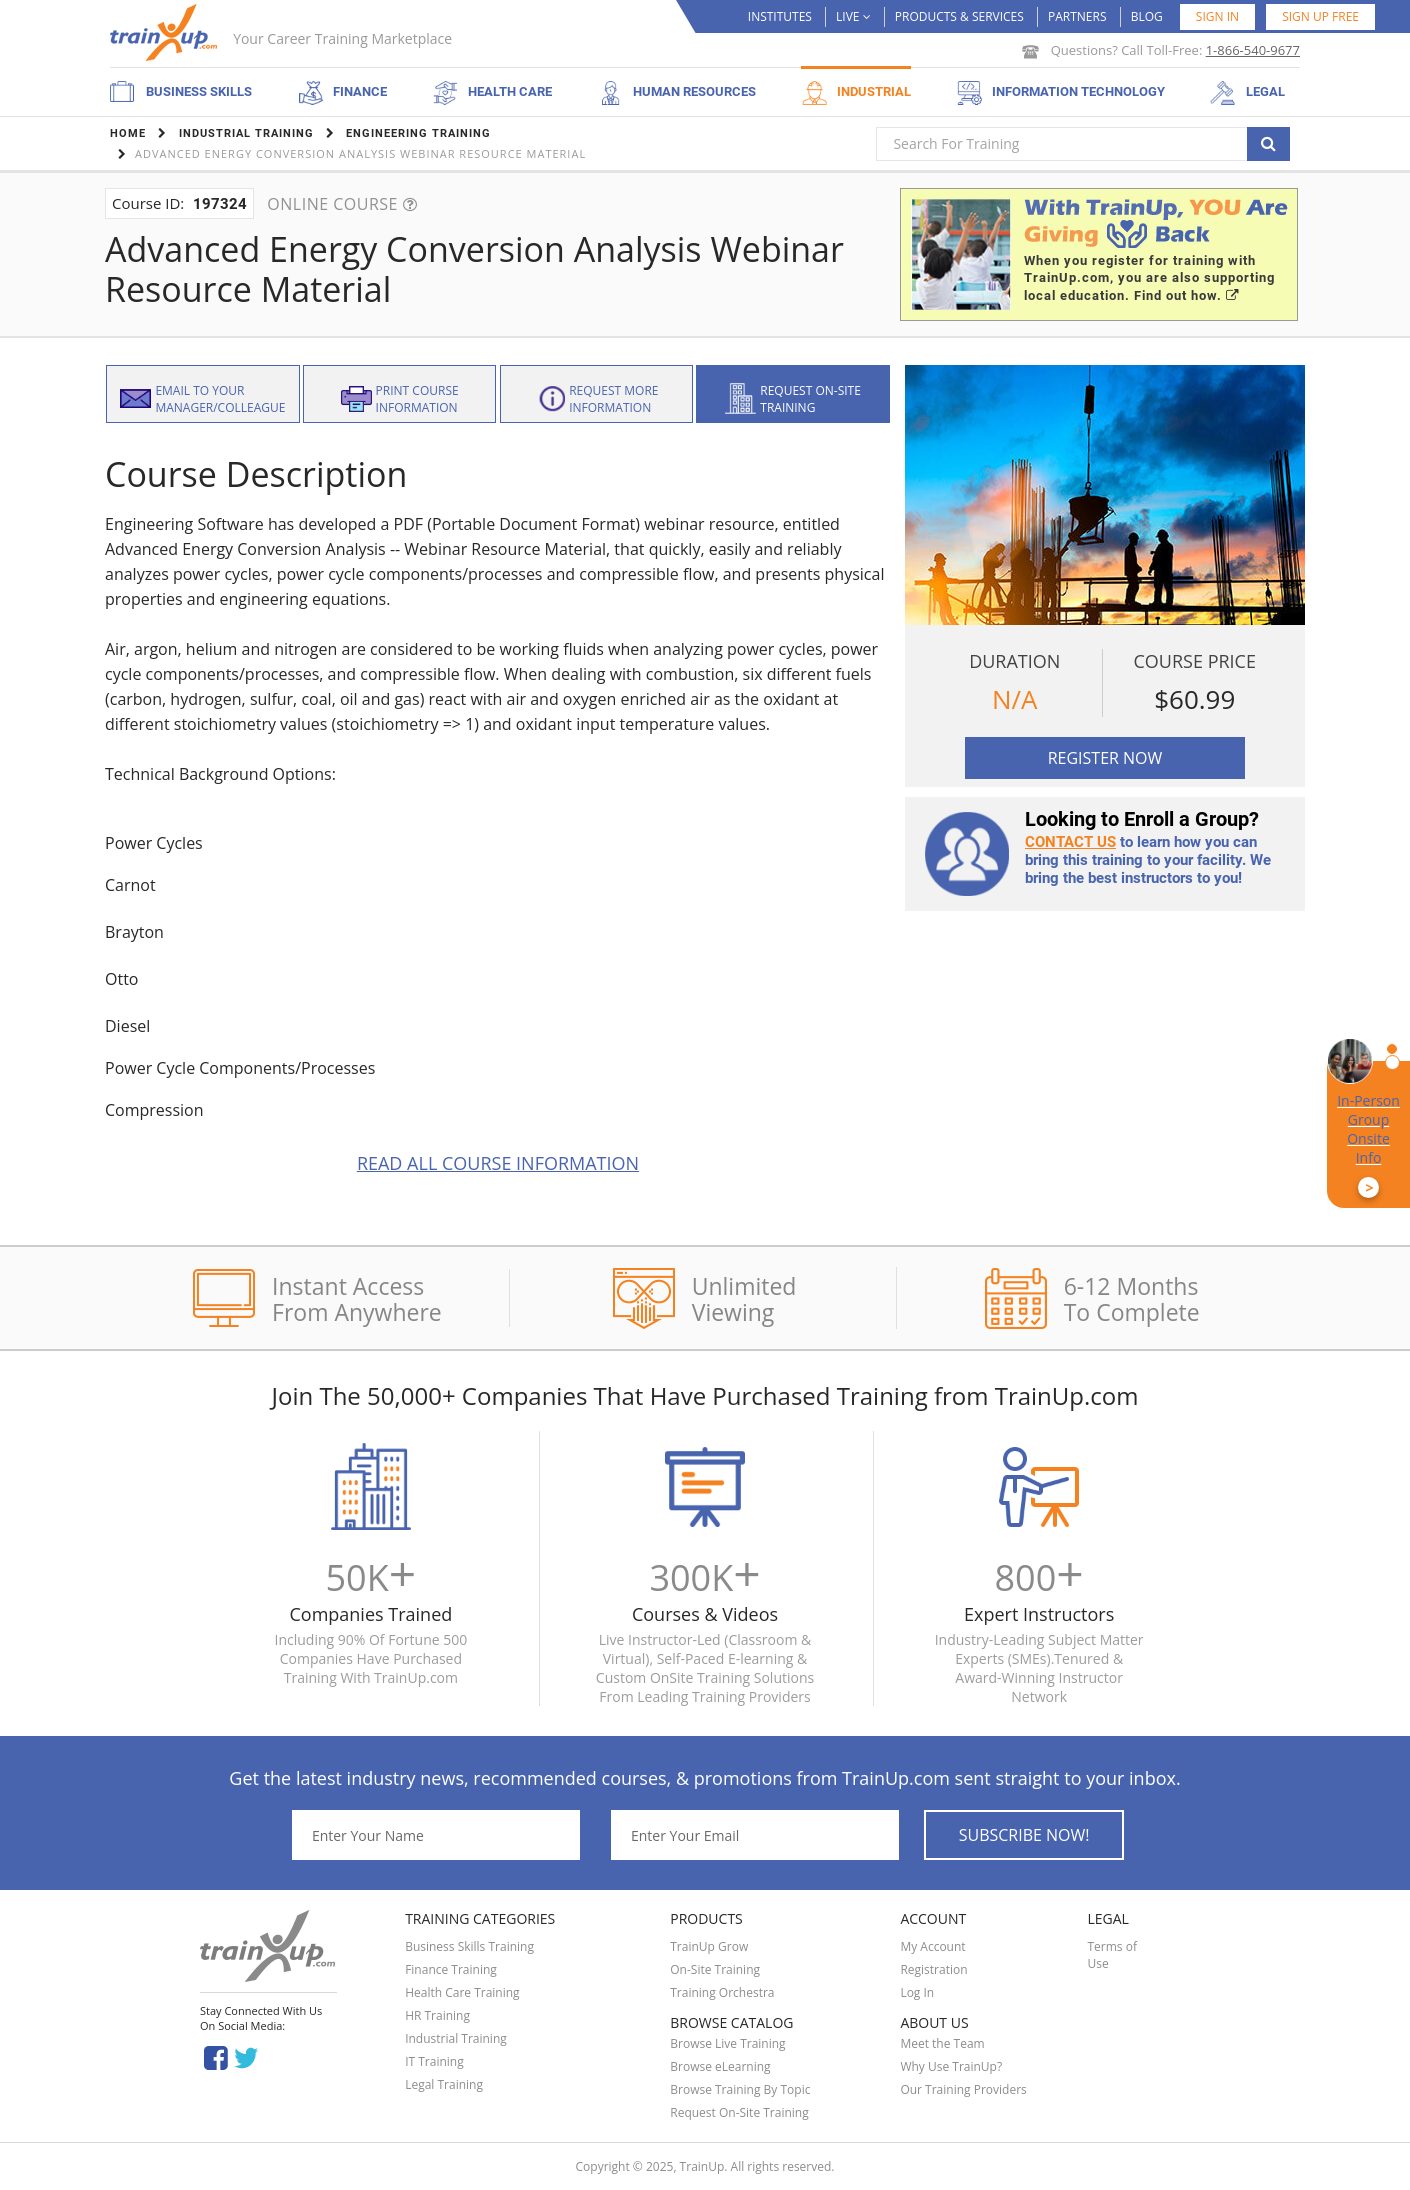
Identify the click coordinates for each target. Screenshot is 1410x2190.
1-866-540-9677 (1253, 50)
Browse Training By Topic (740, 2089)
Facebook (215, 2056)
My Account (932, 1946)
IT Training (434, 2061)
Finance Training (451, 1969)
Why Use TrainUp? (951, 2066)
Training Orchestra (722, 1992)
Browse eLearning (720, 2066)
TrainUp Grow (709, 1946)
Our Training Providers (963, 2089)
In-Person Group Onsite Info (1368, 1144)
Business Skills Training (469, 1946)
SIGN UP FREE (1320, 16)
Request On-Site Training (739, 2112)
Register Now (1105, 758)
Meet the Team (942, 2043)
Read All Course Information (498, 1163)
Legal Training (444, 2084)
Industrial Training (456, 2038)
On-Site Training (715, 1969)
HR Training (437, 2015)
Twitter (249, 2056)
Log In (917, 1992)
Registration (933, 1969)
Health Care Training (462, 1992)
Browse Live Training (727, 2043)
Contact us (1070, 842)
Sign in (1217, 16)
